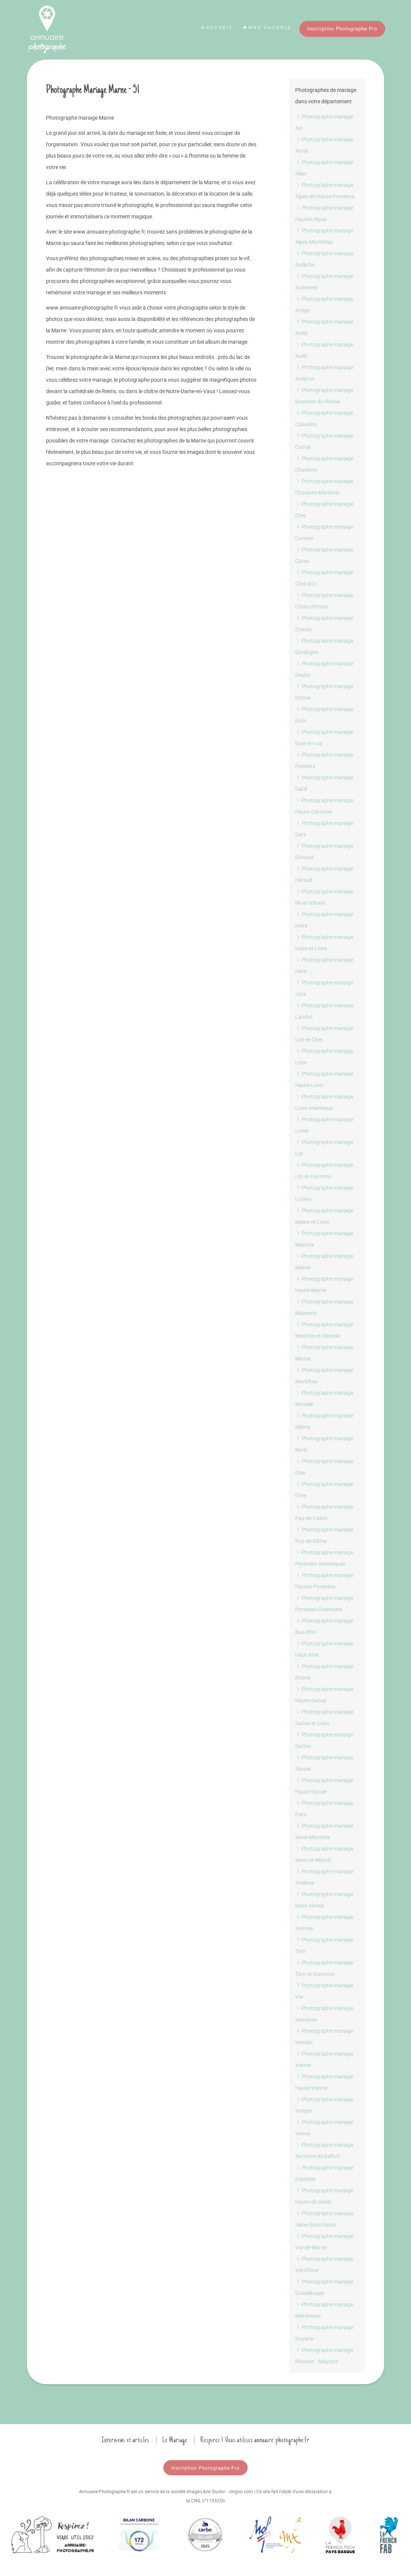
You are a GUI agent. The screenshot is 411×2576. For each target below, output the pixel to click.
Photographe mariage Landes (324, 1011)
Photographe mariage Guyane (324, 2332)
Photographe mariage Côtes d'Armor (324, 600)
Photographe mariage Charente (324, 464)
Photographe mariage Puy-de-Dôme (324, 1535)
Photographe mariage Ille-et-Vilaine (324, 897)
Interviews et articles (125, 2440)
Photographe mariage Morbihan (324, 1375)
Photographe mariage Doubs (324, 669)
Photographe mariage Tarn (324, 1945)
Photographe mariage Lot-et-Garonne (324, 1170)
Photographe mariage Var (324, 1991)
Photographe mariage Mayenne (324, 1307)
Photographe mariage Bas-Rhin (324, 1626)
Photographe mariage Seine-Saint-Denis (324, 2218)
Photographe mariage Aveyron (324, 372)
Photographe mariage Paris (324, 1808)
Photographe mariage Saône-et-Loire (324, 1717)
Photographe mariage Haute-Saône (324, 1694)
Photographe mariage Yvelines (324, 1877)
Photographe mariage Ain (324, 122)
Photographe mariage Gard (324, 783)
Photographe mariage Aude (324, 350)
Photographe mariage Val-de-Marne (324, 2241)
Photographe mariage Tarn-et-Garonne (324, 1968)
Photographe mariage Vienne (324, 2059)
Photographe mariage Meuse (324, 1352)
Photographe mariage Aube (324, 327)
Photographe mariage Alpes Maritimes (324, 236)
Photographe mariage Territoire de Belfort (324, 2150)
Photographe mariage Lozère (324, 1193)
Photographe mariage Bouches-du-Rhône (324, 395)
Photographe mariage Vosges (324, 2105)
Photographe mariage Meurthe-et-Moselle (324, 1330)
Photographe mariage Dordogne (324, 646)
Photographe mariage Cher (324, 509)
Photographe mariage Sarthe (324, 1740)
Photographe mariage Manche (324, 1239)
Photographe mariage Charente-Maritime (324, 486)
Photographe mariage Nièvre (324, 1421)
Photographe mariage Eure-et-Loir (324, 737)
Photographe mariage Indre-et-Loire (324, 942)
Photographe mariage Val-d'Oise (324, 2264)
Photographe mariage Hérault (324, 874)
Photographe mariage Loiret (324, 1125)
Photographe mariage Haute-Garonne (324, 806)
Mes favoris (267, 27)
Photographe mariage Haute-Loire (324, 1079)
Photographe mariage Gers (324, 828)
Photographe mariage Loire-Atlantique (324, 1102)
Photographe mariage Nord (324, 1444)
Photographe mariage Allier (324, 167)
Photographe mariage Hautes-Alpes (324, 213)
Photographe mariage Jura (324, 988)
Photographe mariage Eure (324, 714)
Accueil (217, 27)
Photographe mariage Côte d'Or (324, 578)
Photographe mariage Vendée (324, 2036)
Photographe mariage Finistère (324, 760)
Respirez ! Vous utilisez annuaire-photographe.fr (255, 2440)
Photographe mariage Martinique (324, 2310)
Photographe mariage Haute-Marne (324, 1284)
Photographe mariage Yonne (324, 2127)
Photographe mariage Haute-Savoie (324, 1785)
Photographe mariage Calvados (324, 418)
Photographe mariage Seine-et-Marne (324, 1854)
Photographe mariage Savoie (324, 1763)
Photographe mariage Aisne (324, 145)
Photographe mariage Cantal (324, 441)
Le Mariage (174, 2440)
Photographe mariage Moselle (324, 1398)
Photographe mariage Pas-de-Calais (324, 1512)
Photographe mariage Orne (324, 1489)
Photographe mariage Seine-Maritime (324, 1831)
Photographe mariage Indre (324, 919)
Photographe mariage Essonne (324, 2173)
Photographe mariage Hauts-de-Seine (324, 2196)
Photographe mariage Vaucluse (324, 2013)
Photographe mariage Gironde (324, 851)
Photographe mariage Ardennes (324, 281)
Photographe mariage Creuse (324, 623)
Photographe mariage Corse (324, 555)
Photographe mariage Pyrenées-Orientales (324, 1603)
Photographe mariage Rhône (324, 1672)
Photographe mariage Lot (324, 1147)
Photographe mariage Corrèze (324, 532)
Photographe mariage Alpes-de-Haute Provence (324, 190)
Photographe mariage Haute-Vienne (324, 2082)
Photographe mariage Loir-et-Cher (324, 1033)
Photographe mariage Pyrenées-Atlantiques (324, 1558)
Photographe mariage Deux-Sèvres (324, 1899)
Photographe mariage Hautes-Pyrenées (324, 1580)
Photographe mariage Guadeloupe (324, 2287)
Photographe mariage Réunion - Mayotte (324, 2355)
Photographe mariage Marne (324, 1261)
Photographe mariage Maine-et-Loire (324, 1216)
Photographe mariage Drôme (324, 692)
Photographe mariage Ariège (324, 304)
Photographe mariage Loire (324, 1056)
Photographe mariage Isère (324, 965)
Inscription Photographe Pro (342, 28)
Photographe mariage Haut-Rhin (324, 1649)
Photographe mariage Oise (324, 1466)
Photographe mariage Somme (324, 1922)
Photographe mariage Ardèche (324, 259)
